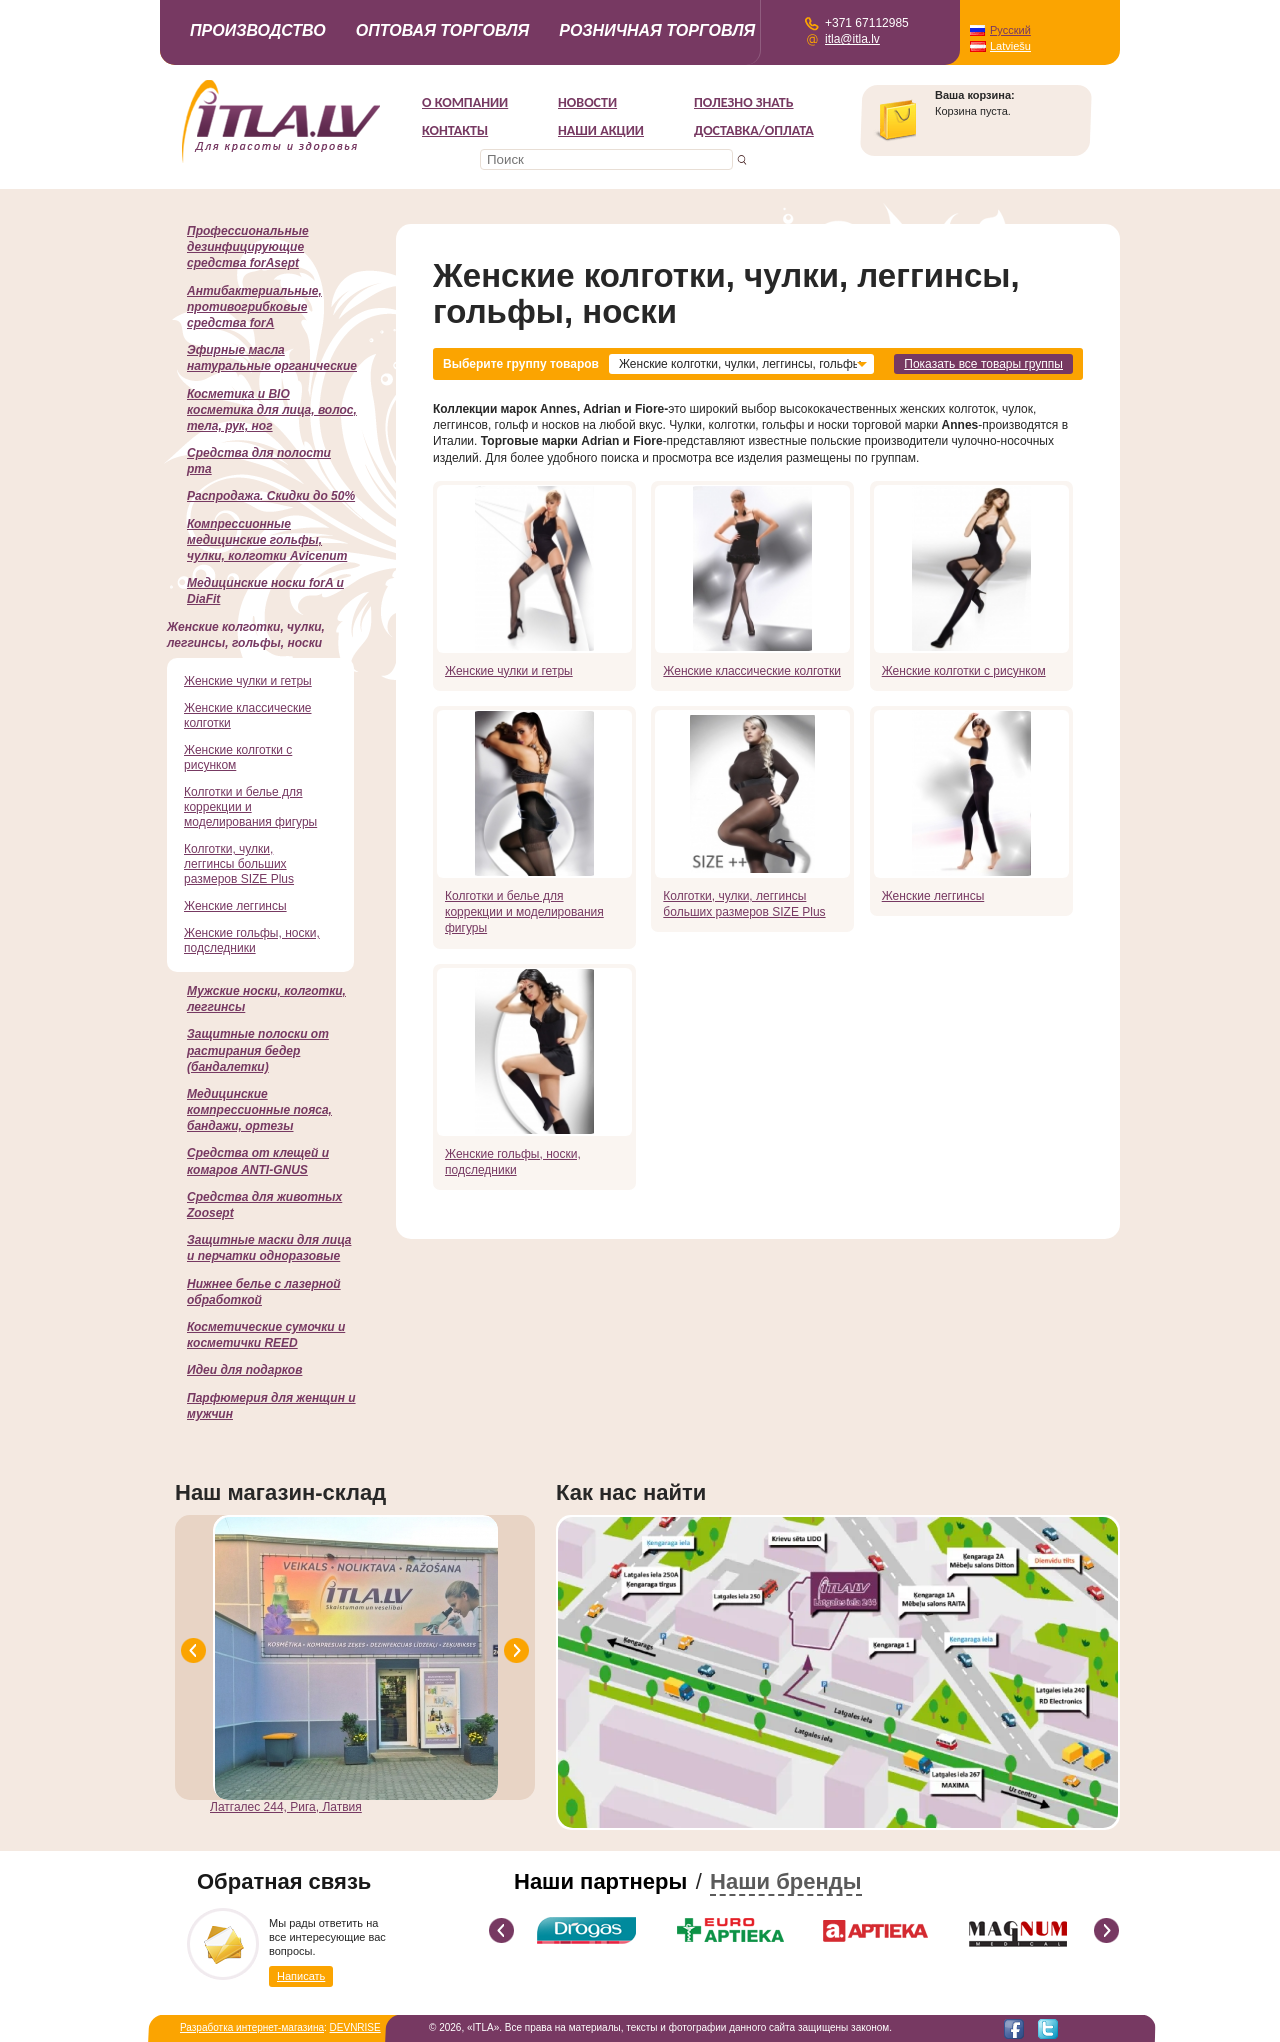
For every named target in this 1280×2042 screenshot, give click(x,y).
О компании (465, 102)
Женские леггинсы (933, 896)
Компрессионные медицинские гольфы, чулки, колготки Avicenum (267, 540)
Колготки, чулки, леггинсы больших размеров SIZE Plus (744, 904)
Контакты (455, 130)
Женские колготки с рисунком (964, 671)
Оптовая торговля (443, 30)
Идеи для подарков (244, 1370)
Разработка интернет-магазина (252, 2027)
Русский (1010, 30)
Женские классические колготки (752, 671)
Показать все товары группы (983, 364)
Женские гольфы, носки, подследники (513, 1162)
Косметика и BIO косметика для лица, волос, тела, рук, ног (272, 410)
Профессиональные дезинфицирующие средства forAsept (248, 247)
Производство (258, 30)
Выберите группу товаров (521, 364)
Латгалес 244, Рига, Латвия (286, 1807)
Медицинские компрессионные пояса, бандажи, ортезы (259, 1110)
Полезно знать (744, 102)
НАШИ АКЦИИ (601, 130)
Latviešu (1010, 46)
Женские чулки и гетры (509, 671)
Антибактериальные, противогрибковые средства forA (254, 307)
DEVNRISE (355, 2027)
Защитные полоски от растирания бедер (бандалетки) (258, 1050)
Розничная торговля (657, 30)
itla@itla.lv (852, 39)
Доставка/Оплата (754, 130)
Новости (587, 102)
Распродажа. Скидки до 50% (271, 496)
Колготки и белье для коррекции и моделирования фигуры (524, 912)
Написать (301, 1976)
